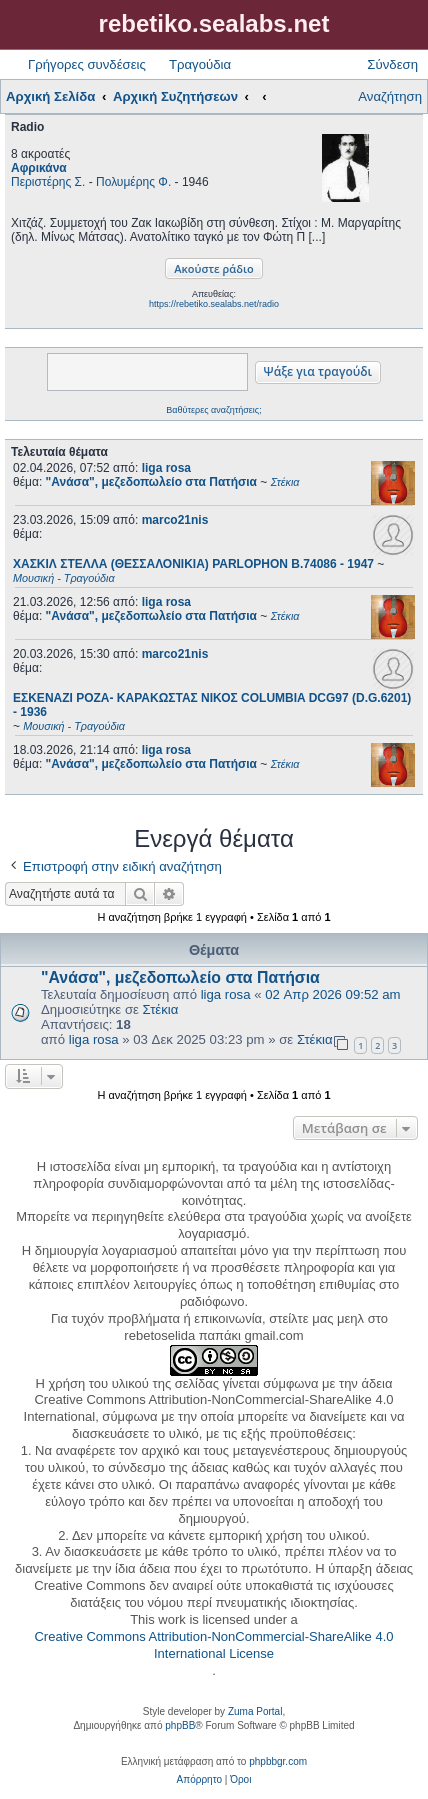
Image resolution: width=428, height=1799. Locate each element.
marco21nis (175, 520)
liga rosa (166, 468)
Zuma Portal (255, 1711)
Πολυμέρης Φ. (133, 182)
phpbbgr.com (278, 1761)
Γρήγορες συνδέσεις (87, 64)
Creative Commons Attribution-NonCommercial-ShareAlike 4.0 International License (213, 1645)
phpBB (180, 1725)
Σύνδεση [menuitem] (392, 64)
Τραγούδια (200, 64)
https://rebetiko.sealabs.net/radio (214, 304)
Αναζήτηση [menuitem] (390, 96)
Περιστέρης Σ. (48, 182)
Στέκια (161, 1009)
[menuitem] (199, 1780)
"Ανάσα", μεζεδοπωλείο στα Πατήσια (180, 977)
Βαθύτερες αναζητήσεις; (213, 410)
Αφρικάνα (39, 168)
